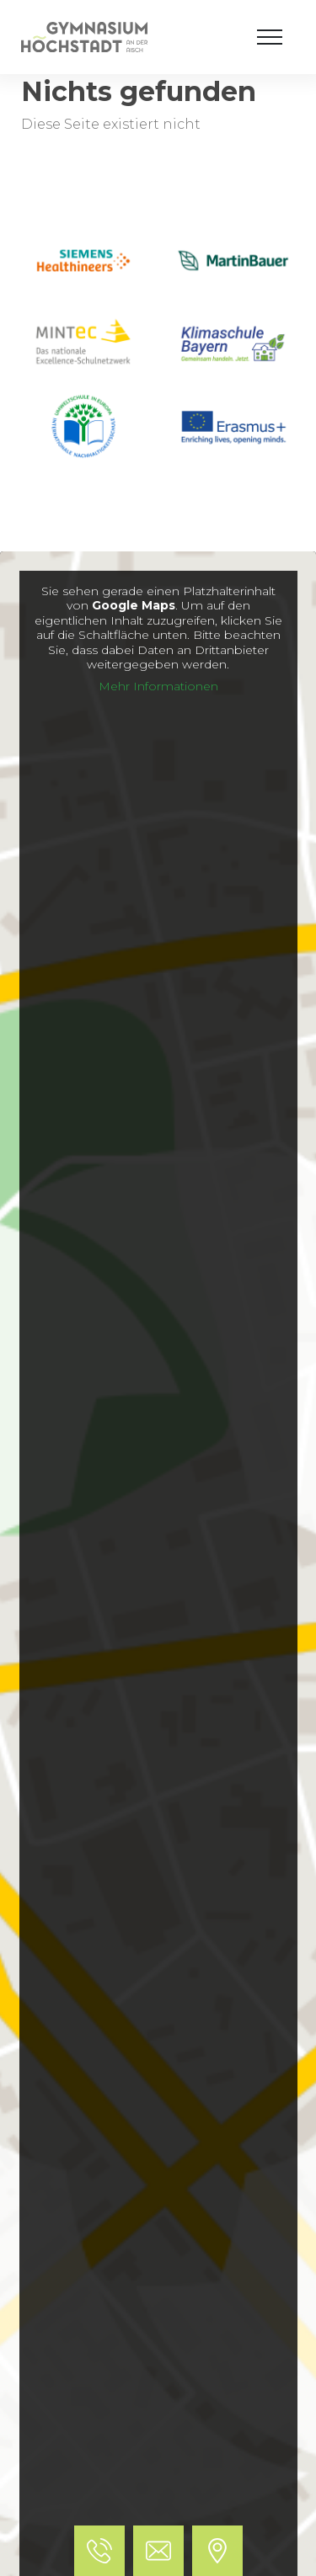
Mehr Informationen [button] (158, 686)
